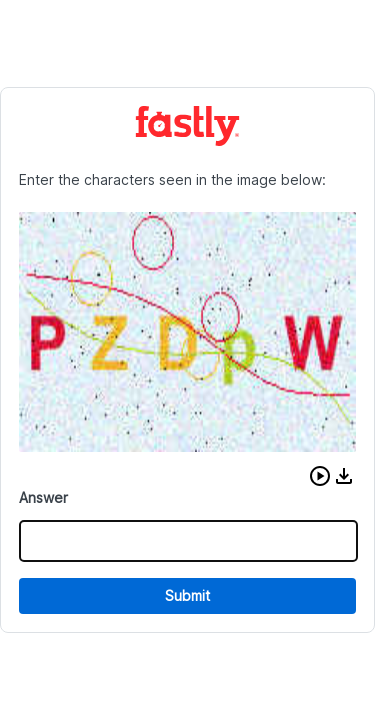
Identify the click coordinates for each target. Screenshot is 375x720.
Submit (187, 595)
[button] (320, 476)
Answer (43, 497)
